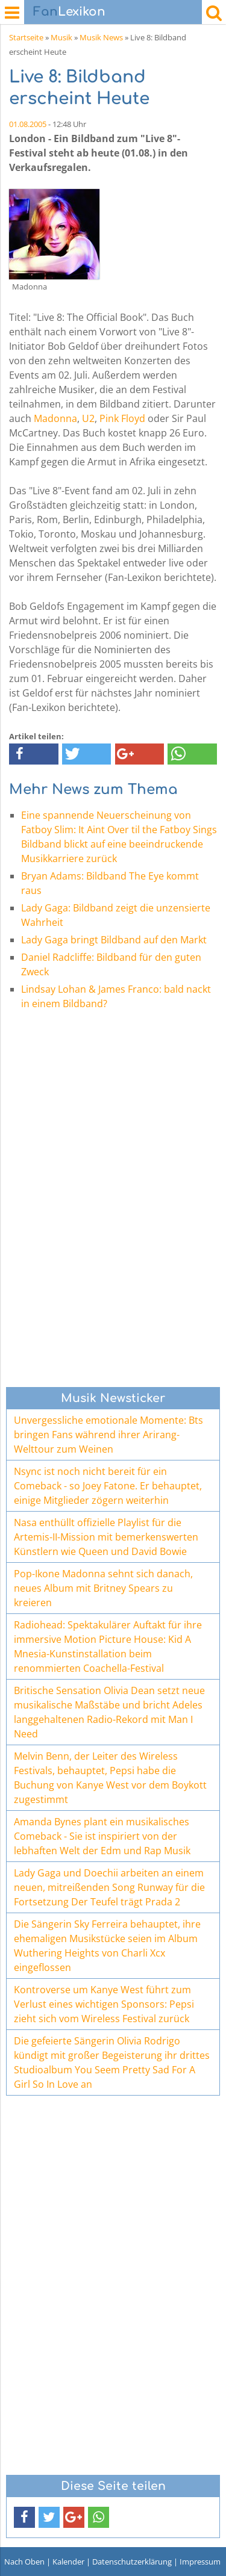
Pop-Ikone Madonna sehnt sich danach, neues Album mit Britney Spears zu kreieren (103, 1588)
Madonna (55, 418)
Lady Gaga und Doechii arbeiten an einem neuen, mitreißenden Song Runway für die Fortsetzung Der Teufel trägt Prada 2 (109, 1887)
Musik (61, 37)
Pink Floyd (122, 418)
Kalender (68, 2561)
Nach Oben (24, 2561)
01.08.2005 (27, 124)
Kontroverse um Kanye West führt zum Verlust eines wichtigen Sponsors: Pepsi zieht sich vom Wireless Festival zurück (104, 2004)
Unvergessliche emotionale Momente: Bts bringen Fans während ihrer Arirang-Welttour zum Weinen (108, 1435)
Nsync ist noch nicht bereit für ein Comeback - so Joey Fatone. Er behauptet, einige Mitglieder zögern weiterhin (108, 1486)
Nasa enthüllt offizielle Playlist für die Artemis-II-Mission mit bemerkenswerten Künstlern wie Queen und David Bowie (106, 1537)
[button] (33, 754)
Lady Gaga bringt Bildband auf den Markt (114, 939)
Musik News (101, 37)
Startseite (26, 37)
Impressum (200, 2561)
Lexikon (69, 12)
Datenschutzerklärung (132, 2561)
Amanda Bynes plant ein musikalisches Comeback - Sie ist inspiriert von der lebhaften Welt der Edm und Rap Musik (102, 1836)
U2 (88, 418)
